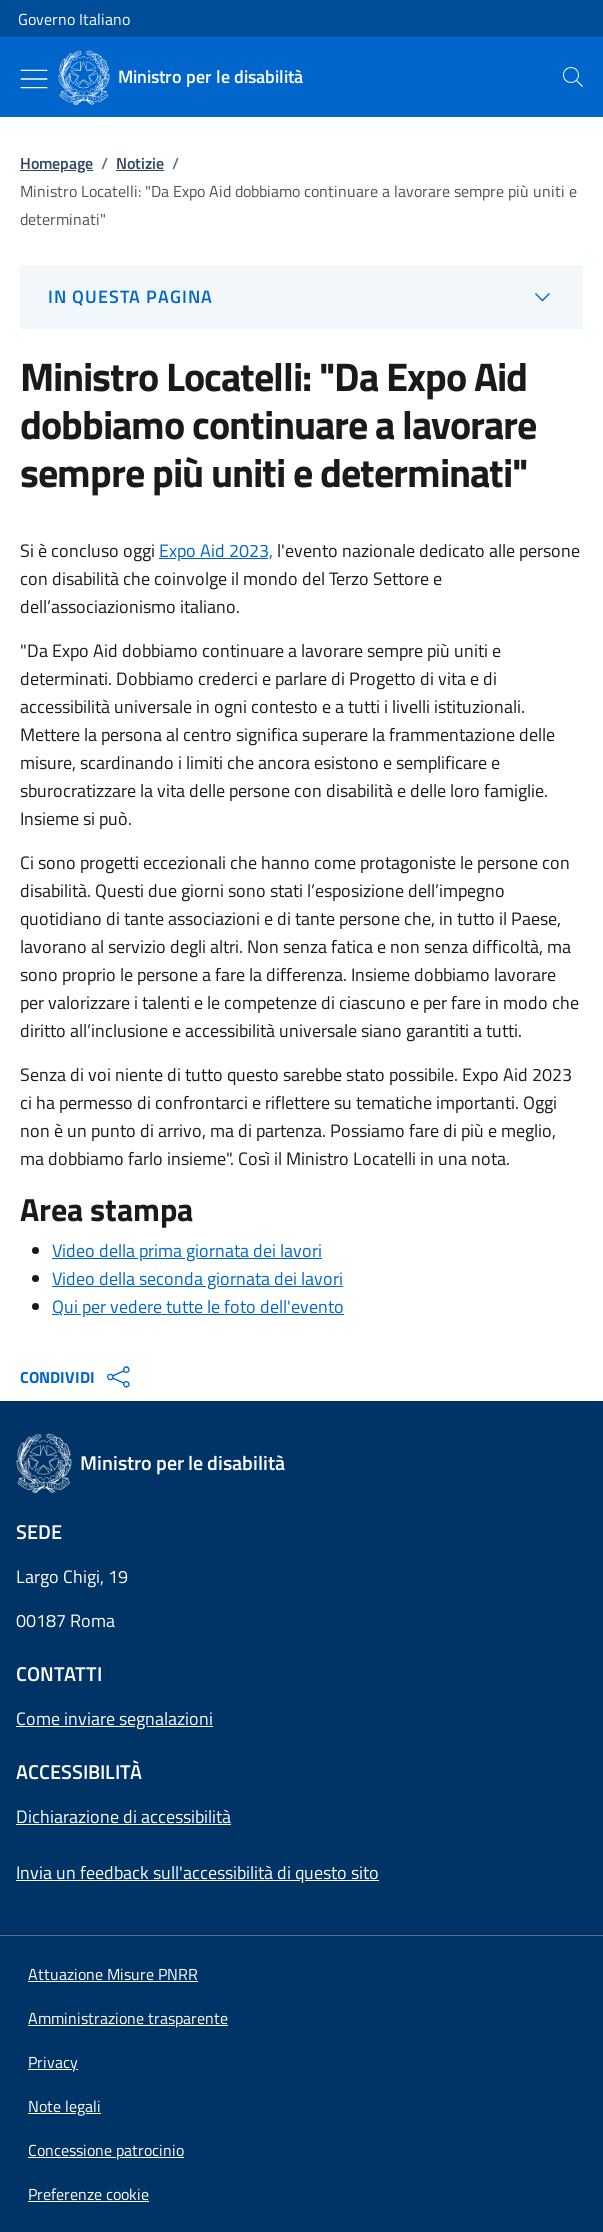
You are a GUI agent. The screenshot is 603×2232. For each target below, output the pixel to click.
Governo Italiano (74, 19)
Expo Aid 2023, (216, 550)
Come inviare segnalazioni (114, 1718)
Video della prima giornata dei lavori (187, 1250)
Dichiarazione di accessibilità (123, 1816)
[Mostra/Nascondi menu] (34, 79)
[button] (88, 2194)
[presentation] (573, 77)
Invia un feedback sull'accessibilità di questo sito (197, 1872)
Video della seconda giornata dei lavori (197, 1278)
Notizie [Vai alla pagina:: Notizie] (140, 163)
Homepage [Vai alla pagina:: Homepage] (56, 163)
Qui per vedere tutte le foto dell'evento (198, 1306)
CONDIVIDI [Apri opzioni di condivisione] (77, 1377)
